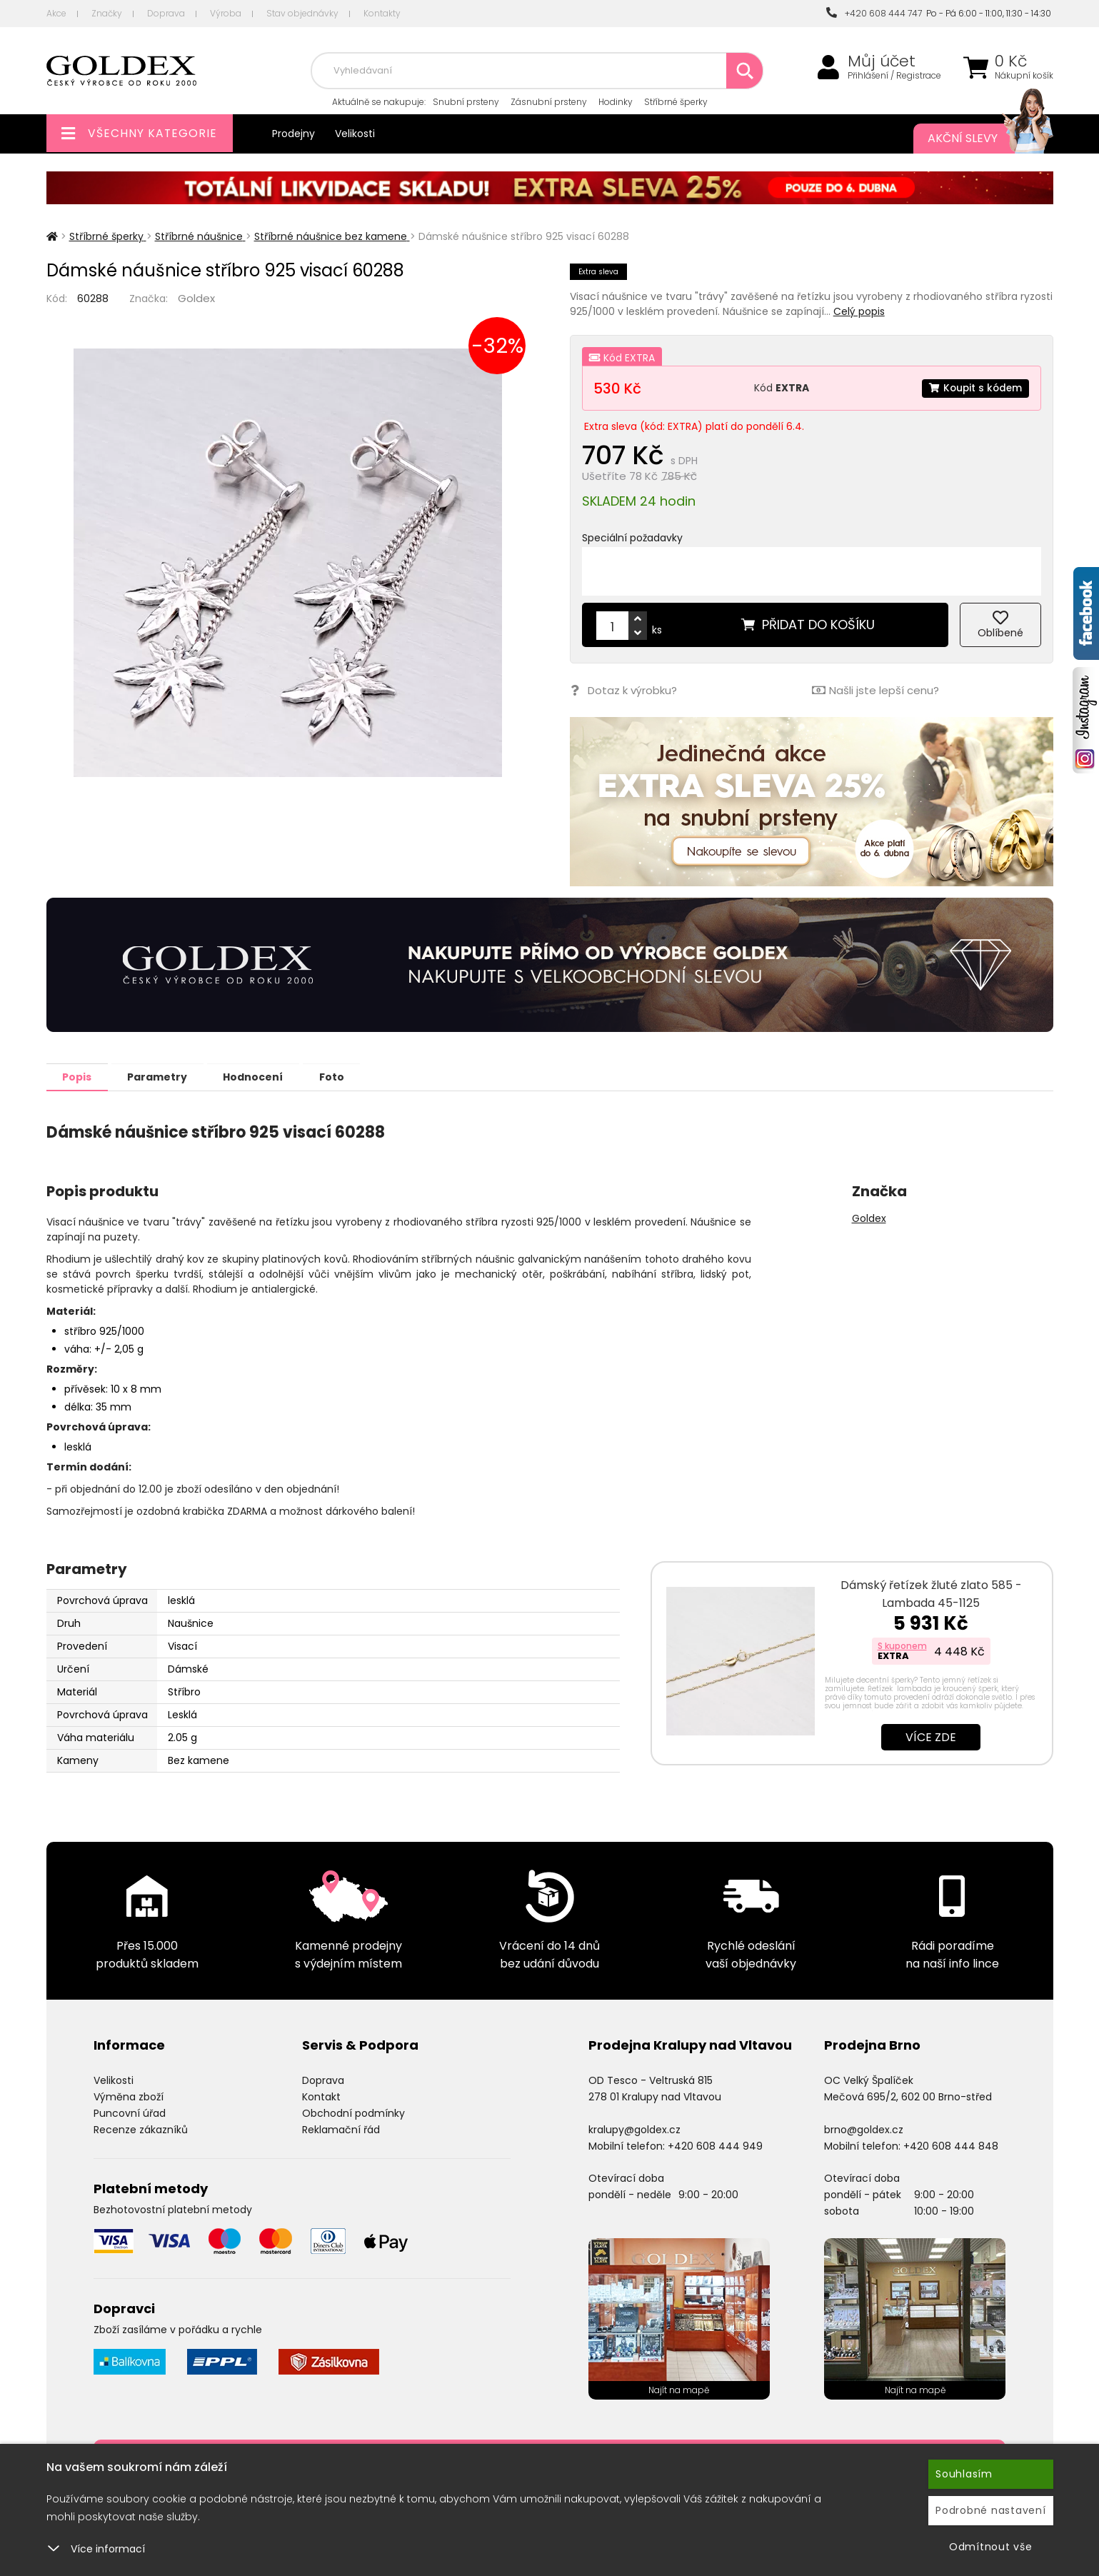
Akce (56, 13)
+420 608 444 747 (874, 13)
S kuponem (902, 1645)
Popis (79, 1076)
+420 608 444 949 (715, 2145)
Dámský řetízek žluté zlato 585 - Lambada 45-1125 (931, 1593)
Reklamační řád (341, 2129)
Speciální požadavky (632, 538)
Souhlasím (964, 2474)
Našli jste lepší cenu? (874, 690)
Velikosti (355, 133)
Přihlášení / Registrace (894, 76)
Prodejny (293, 133)
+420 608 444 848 (950, 2145)
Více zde (930, 1736)
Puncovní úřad (130, 2112)
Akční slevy (976, 139)
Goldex (196, 298)
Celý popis (859, 311)
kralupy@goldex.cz (634, 2129)
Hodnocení (266, 1076)
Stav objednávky (302, 13)
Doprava (166, 13)
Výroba (225, 13)
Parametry (165, 1076)
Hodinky (615, 102)
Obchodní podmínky (353, 2112)
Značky (106, 13)
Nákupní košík (1024, 76)
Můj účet (881, 61)
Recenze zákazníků (141, 2129)
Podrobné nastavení (990, 2510)
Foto (348, 1076)
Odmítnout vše (991, 2547)
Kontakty (382, 13)
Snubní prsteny (466, 102)
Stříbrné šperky (676, 102)
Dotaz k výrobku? (623, 690)
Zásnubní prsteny (549, 102)
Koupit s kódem (974, 388)
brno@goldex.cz (863, 2129)
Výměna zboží (129, 2096)
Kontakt (321, 2096)
